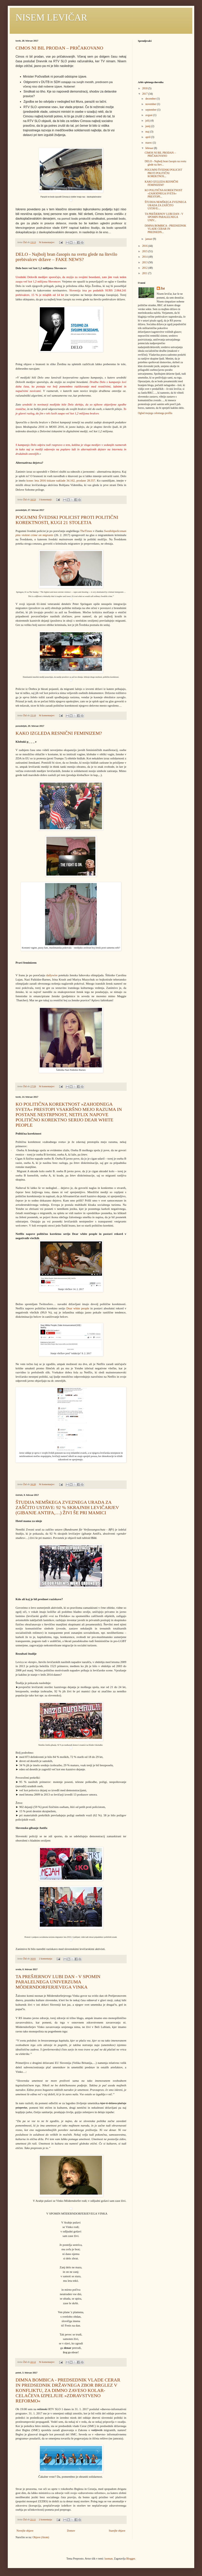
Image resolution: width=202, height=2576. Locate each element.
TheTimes (86, 531)
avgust (149, 115)
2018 (145, 88)
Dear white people (77, 1308)
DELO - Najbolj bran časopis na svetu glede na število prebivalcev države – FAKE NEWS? (66, 257)
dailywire (51, 975)
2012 (145, 267)
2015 (145, 251)
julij (147, 120)
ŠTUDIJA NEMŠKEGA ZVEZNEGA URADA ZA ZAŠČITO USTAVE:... (165, 205)
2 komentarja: (46, 1958)
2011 (145, 273)
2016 (145, 245)
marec (149, 142)
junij (148, 126)
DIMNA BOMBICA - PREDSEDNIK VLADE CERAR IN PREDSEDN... (165, 229)
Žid (163, 288)
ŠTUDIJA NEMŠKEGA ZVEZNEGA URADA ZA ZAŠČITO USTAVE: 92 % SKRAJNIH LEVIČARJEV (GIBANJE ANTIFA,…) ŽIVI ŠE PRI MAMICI (67, 1507)
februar (149, 148)
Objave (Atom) (40, 2537)
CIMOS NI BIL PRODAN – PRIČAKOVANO (59, 47)
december (151, 98)
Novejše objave (25, 2530)
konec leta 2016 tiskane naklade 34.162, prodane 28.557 (60, 480)
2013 (145, 262)
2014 (145, 256)
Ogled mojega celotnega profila (155, 413)
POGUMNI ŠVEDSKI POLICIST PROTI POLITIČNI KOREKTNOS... (163, 173)
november (151, 104)
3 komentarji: (46, 499)
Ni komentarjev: (47, 242)
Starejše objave (117, 2530)
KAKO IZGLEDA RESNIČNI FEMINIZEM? (59, 733)
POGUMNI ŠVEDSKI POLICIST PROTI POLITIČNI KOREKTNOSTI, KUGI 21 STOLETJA (67, 520)
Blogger (130, 2558)
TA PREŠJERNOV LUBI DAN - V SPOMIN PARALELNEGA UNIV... (164, 217)
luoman (108, 2558)
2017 (145, 93)
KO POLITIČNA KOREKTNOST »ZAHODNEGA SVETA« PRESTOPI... (163, 193)
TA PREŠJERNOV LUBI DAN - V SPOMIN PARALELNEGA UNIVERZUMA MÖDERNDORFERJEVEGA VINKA (58, 1982)
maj (147, 131)
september (151, 109)
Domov (71, 2530)
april (148, 137)
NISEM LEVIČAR (51, 17)
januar (149, 238)
